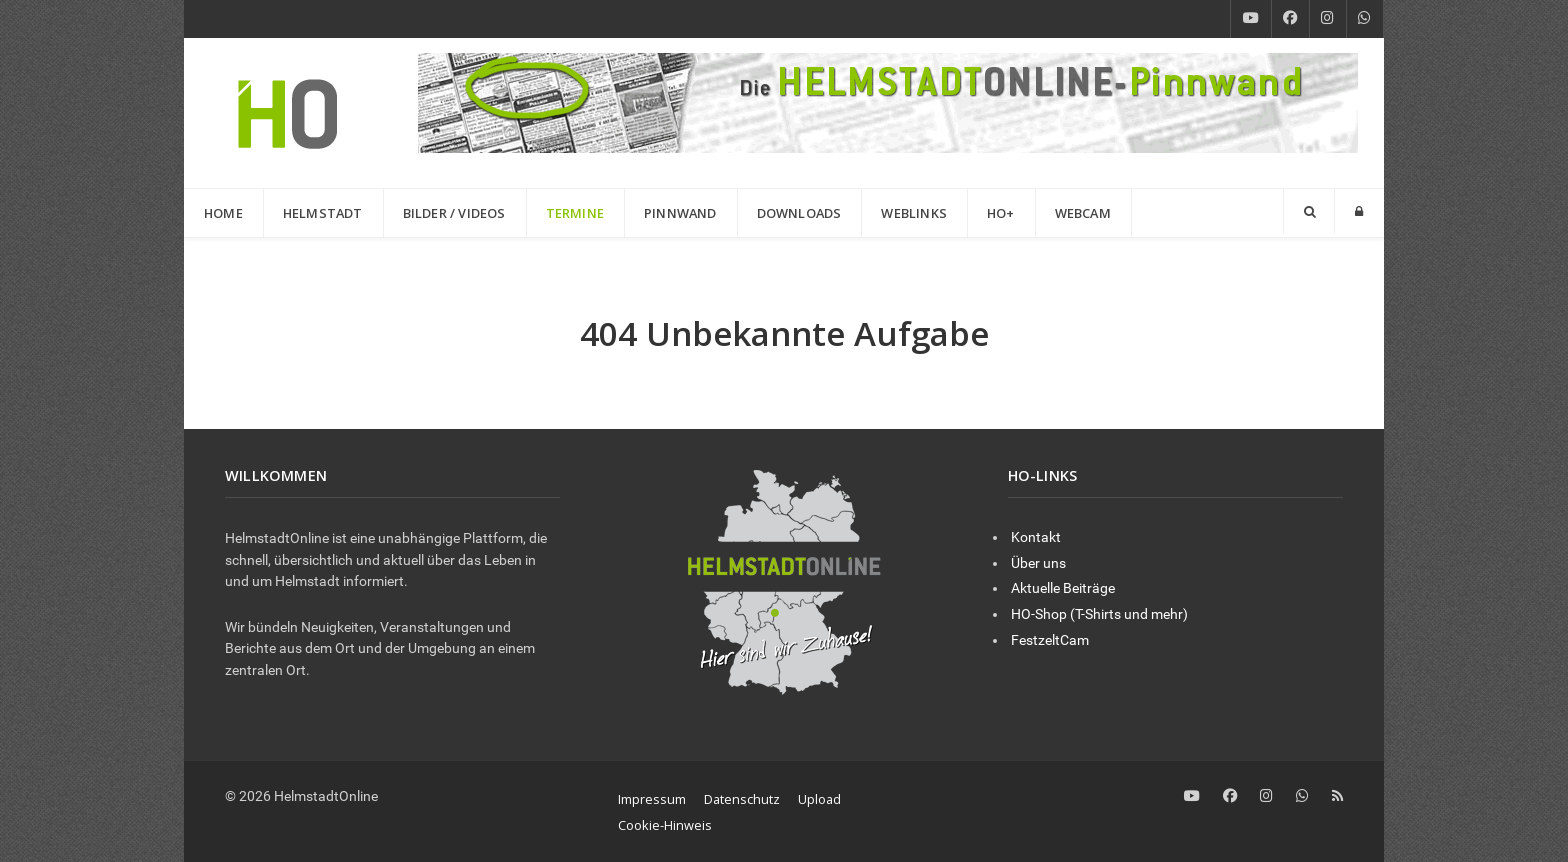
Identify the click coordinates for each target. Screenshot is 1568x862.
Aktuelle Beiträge (1063, 588)
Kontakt (1036, 537)
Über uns (1038, 563)
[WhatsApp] (1365, 19)
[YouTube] (1251, 19)
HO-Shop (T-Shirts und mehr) (1099, 614)
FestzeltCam (1050, 640)
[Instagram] (1328, 19)
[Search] (1309, 211)
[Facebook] (1290, 19)
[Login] (1359, 211)
